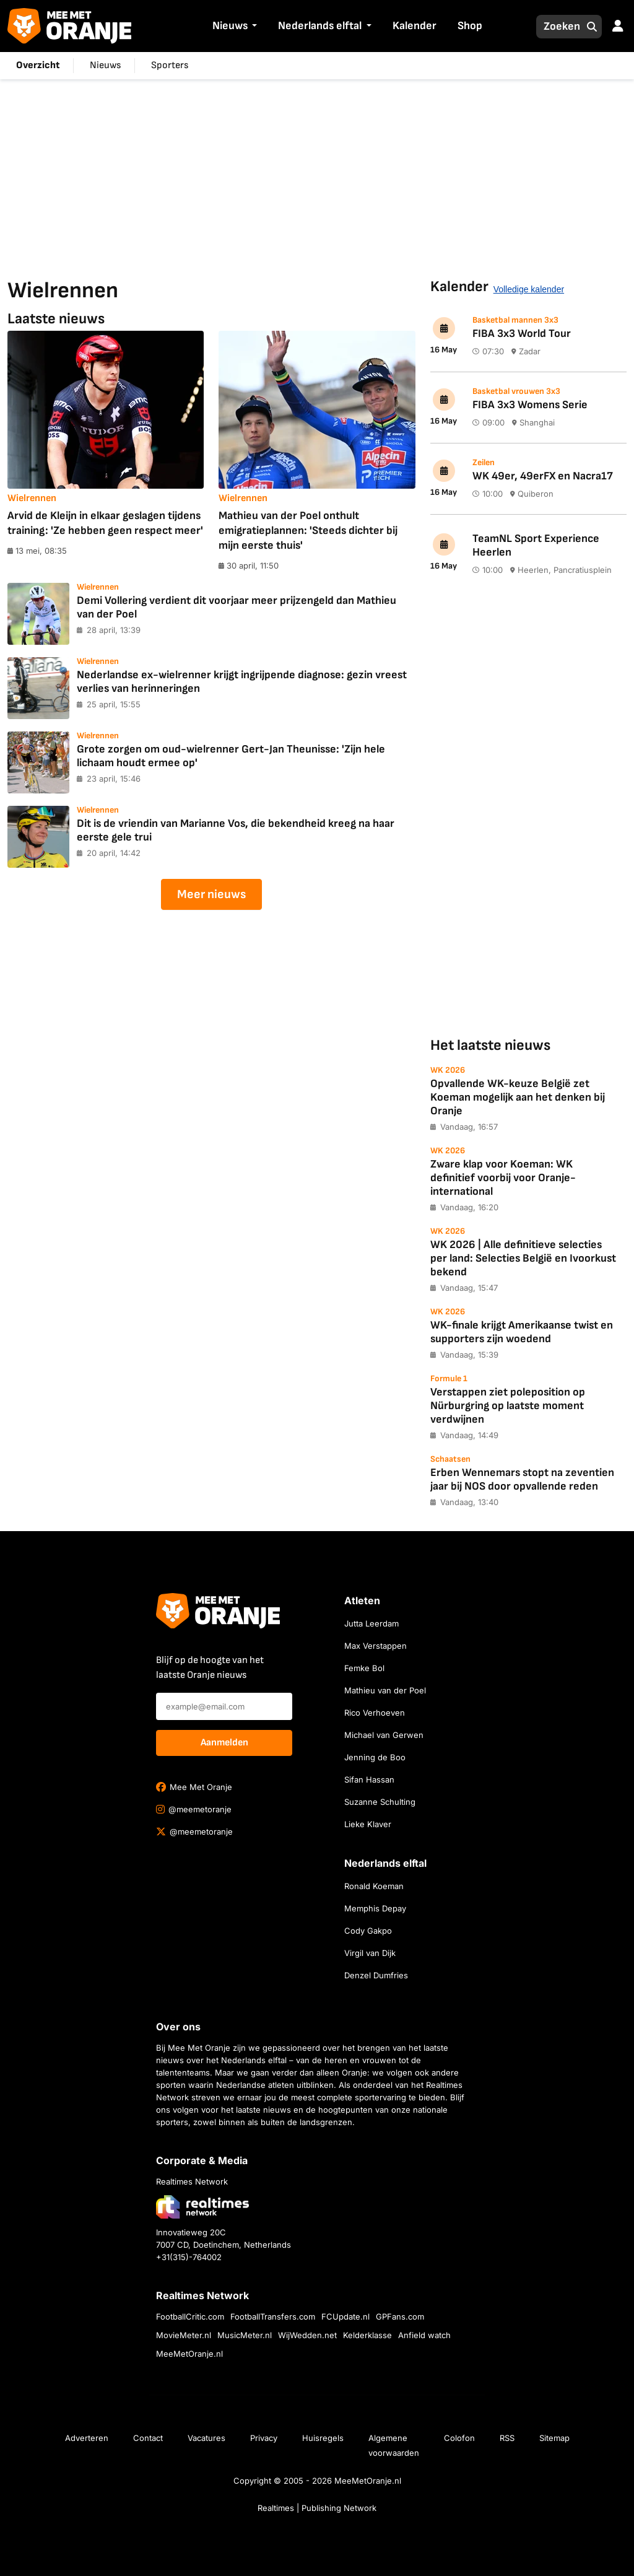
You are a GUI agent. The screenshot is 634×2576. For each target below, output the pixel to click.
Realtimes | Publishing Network (317, 2508)
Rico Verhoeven (374, 1713)
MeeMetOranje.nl (189, 2354)
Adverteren (86, 2438)
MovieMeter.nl (183, 2335)
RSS (507, 2438)
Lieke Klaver (367, 1824)
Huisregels (323, 2438)
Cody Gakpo (368, 1931)
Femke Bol (364, 1668)
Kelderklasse (367, 2335)
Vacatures (206, 2438)
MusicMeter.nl (244, 2335)
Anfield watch (424, 2335)
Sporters (169, 65)
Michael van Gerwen (383, 1735)
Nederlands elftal (320, 25)
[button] (253, 26)
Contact (148, 2438)
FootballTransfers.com (272, 2316)
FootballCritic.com (190, 2316)
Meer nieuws (211, 894)
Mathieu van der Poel (385, 1690)
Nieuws (230, 25)
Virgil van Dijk (370, 1953)
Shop (470, 25)
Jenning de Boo (375, 1757)
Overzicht (37, 65)
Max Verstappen (375, 1646)
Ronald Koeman (374, 1886)
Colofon (459, 2438)
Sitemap (554, 2438)
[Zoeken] (558, 26)
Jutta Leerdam (371, 1623)
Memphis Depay (375, 1908)
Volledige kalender (528, 289)
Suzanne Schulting (379, 1802)
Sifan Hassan (369, 1779)
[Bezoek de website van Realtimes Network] (202, 2206)
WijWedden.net (307, 2335)
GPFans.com (400, 2316)
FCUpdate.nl (345, 2316)
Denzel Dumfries (376, 1975)
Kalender (414, 25)
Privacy (263, 2438)
